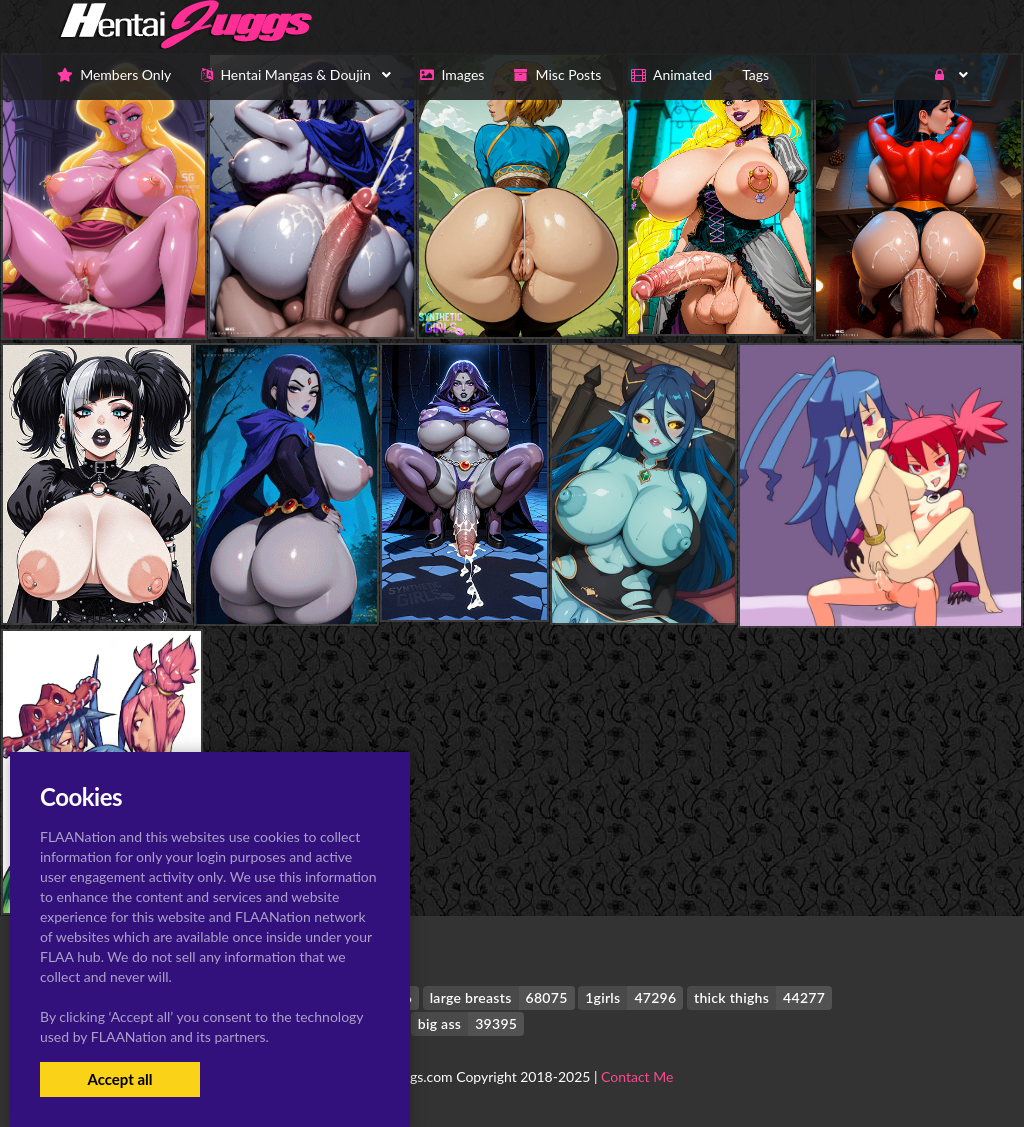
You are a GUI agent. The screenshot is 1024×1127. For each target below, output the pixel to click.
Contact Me (637, 1076)
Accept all (119, 1079)
